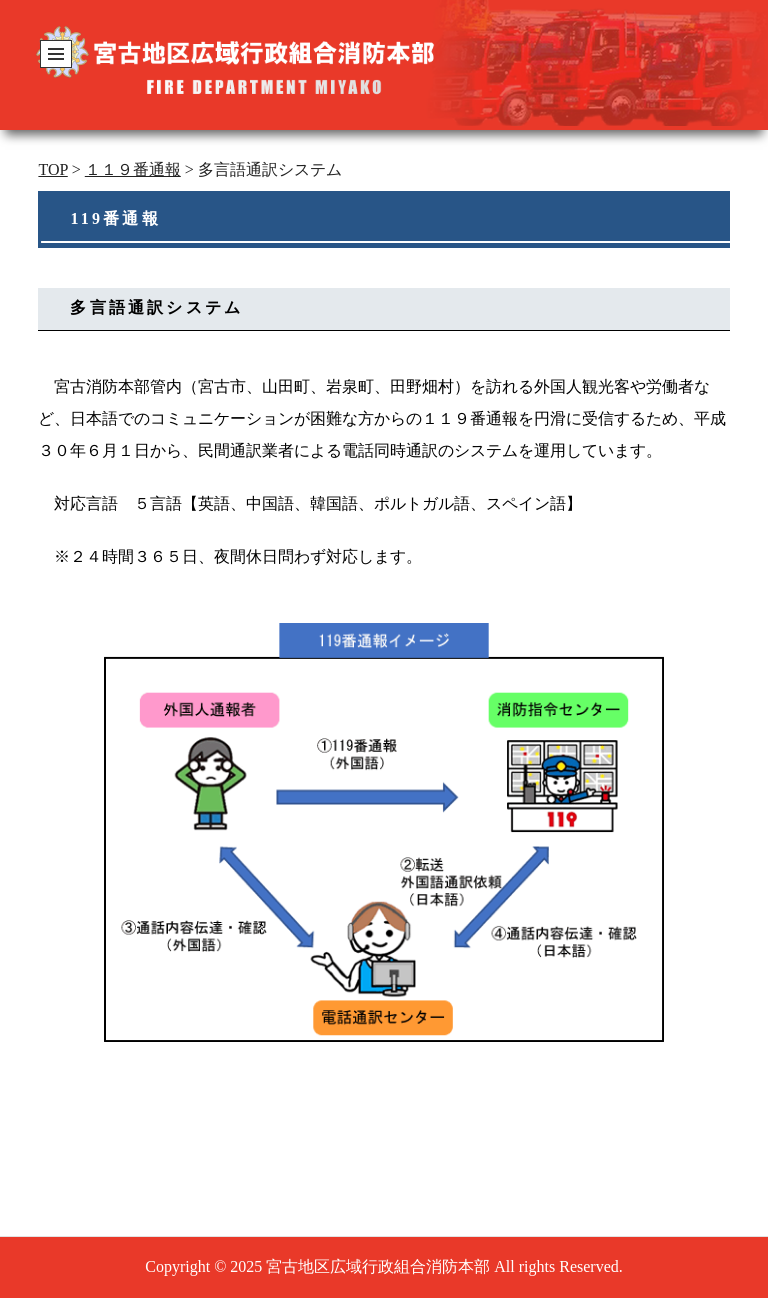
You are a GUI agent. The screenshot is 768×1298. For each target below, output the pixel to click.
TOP (52, 169)
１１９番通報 (133, 169)
